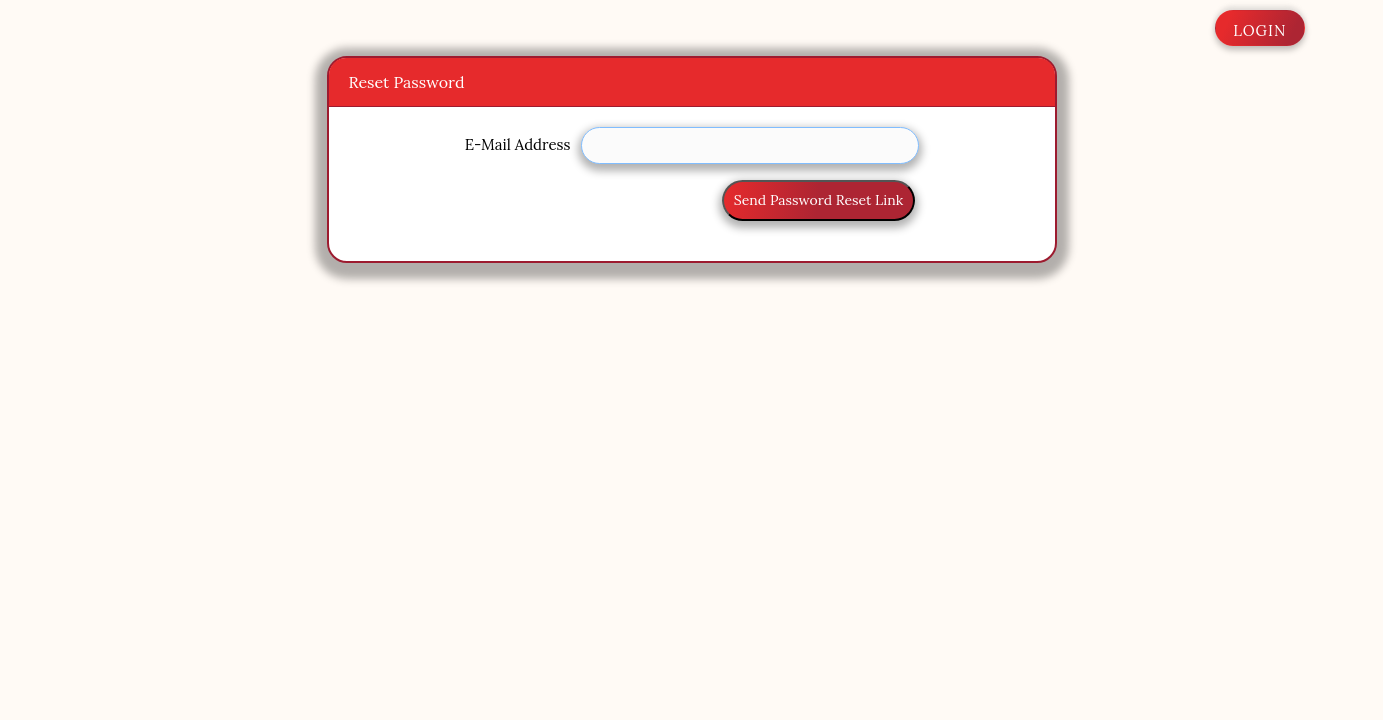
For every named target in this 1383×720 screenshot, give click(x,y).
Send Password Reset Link (818, 200)
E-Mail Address (518, 144)
